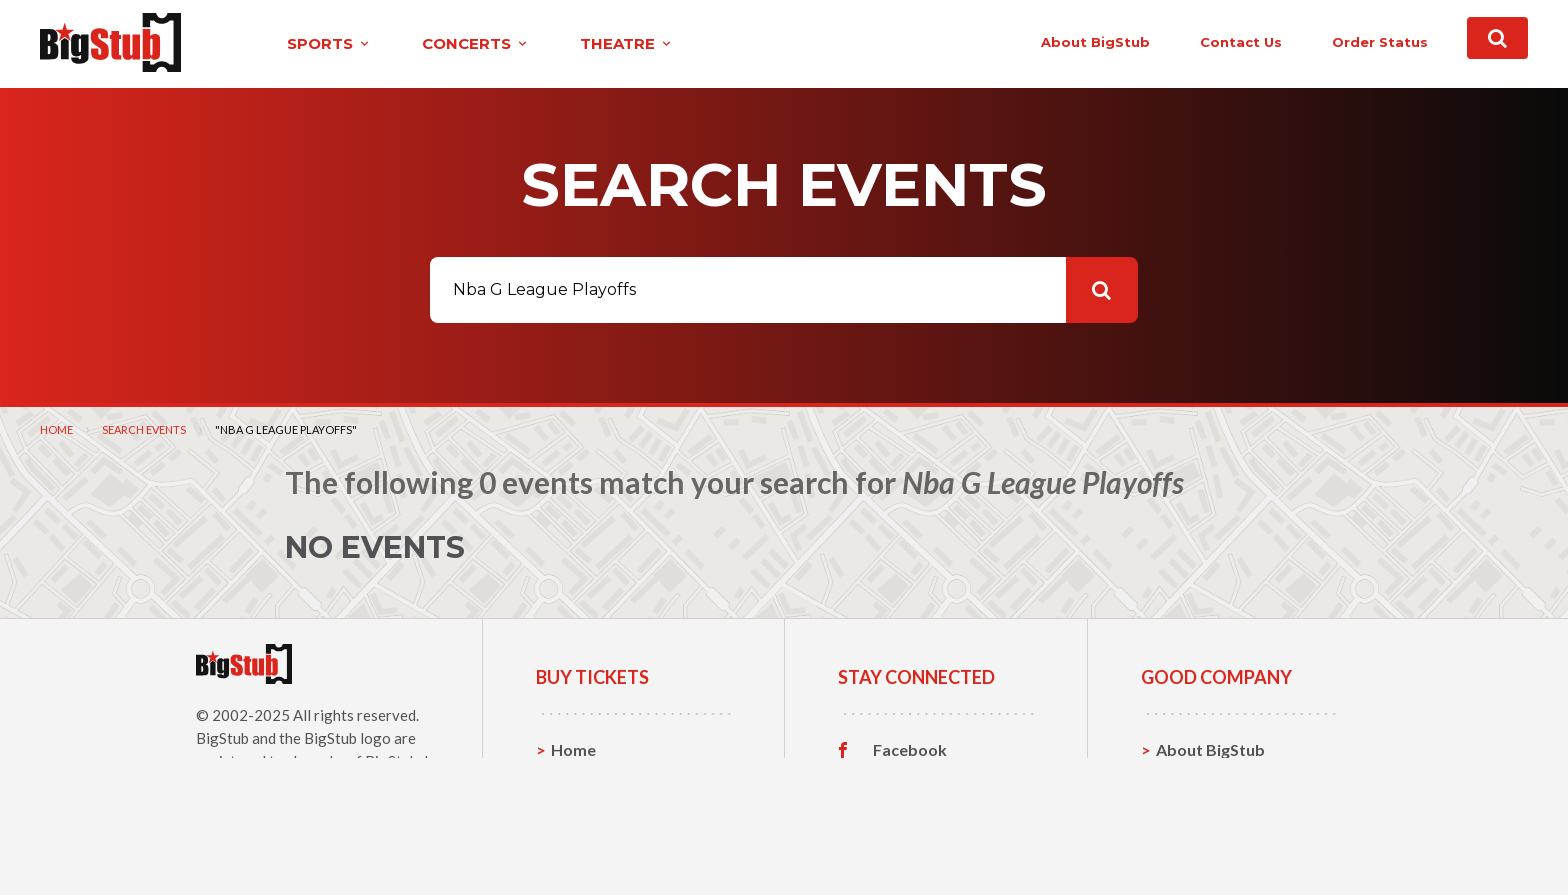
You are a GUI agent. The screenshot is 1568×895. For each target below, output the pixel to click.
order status (1335, 42)
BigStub (222, 737)
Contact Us (1198, 779)
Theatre (581, 841)
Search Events (144, 428)
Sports (576, 779)
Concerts (585, 810)
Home (56, 428)
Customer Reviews (943, 842)
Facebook (910, 749)
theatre (586, 43)
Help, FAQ (1193, 810)
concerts (435, 43)
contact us (1196, 42)
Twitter (901, 780)
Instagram (911, 811)
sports (288, 43)
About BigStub (1050, 42)
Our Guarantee (1212, 841)
